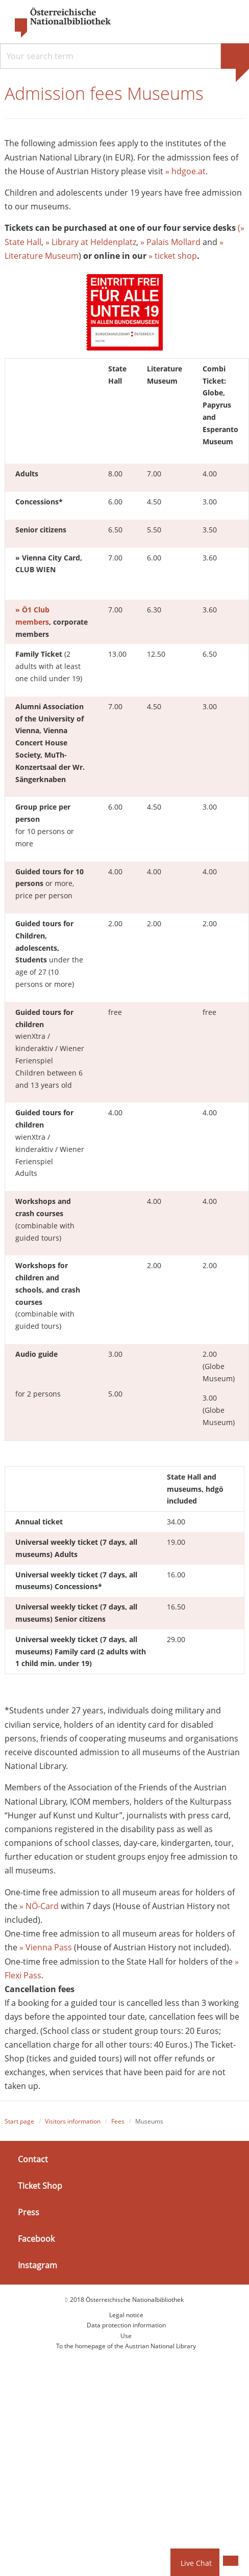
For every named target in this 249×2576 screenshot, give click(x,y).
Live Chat (196, 2563)
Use (126, 2335)
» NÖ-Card (39, 1906)
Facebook (36, 2238)
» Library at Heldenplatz (89, 242)
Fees (117, 2121)
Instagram (37, 2265)
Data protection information (126, 2325)
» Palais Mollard (170, 242)
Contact (33, 2159)
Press (28, 2212)
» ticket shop (172, 255)
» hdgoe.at (185, 171)
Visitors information (73, 2121)
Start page (19, 2121)
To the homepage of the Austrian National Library (126, 2346)
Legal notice (126, 2315)
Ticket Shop (40, 2185)
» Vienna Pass (45, 1947)
